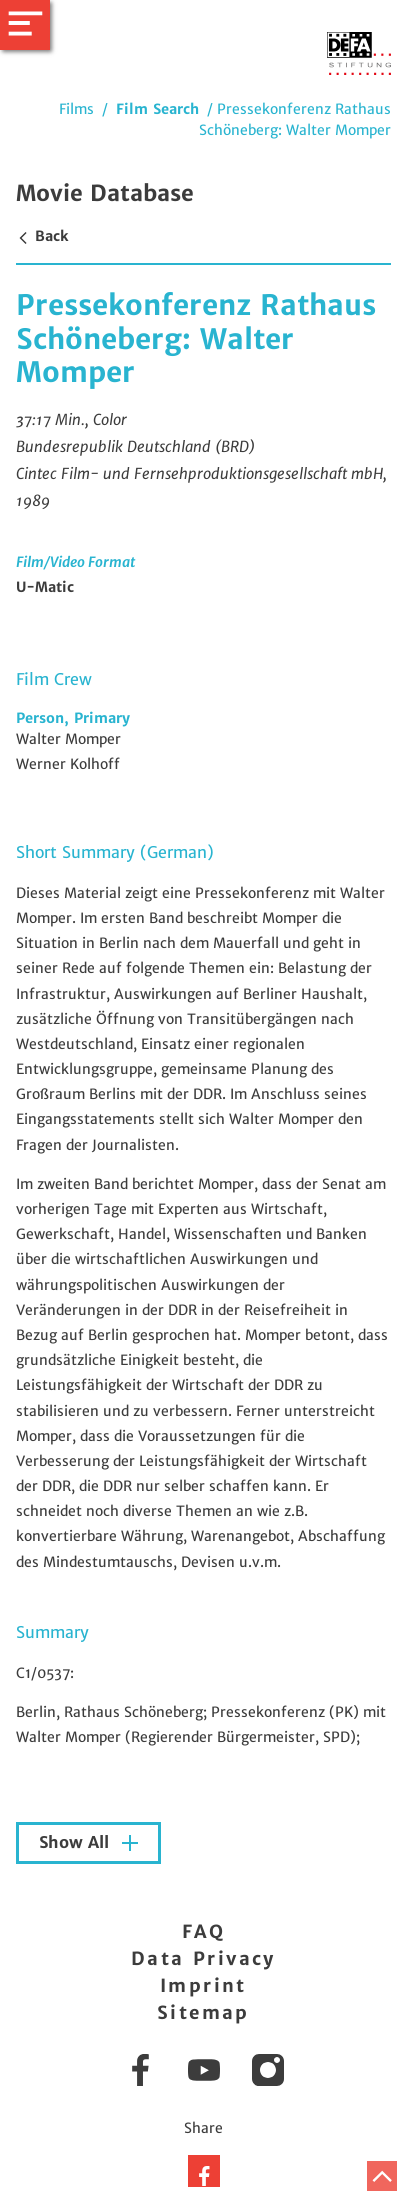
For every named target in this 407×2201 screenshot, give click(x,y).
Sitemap (203, 2012)
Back (42, 236)
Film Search (157, 109)
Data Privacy (203, 1958)
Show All (76, 1842)
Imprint (203, 1985)
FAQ (203, 1931)
